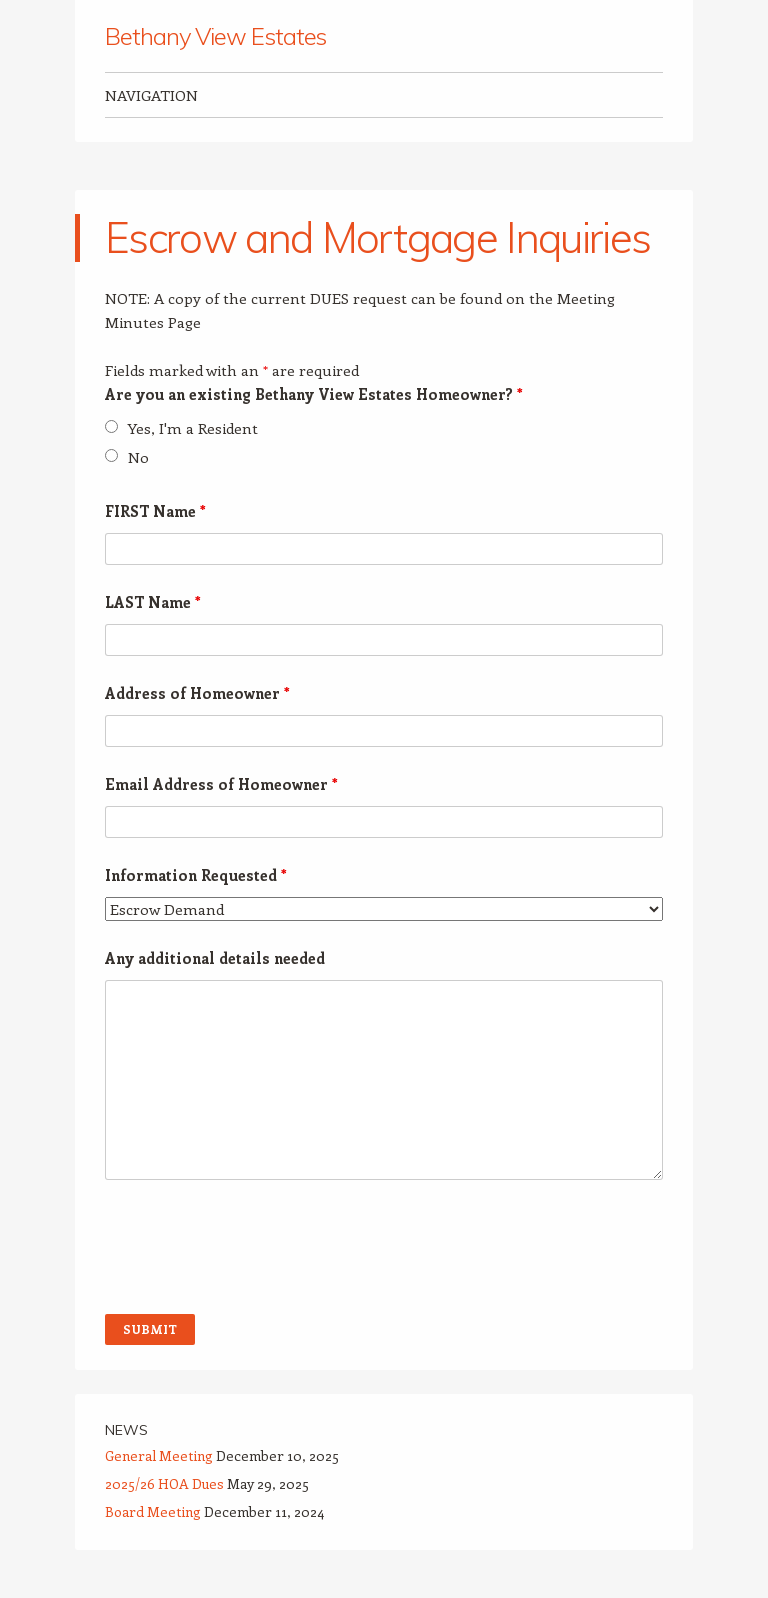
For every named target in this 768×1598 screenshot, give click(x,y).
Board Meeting (153, 1511)
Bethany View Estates (215, 36)
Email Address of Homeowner (221, 784)
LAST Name (153, 602)
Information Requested (196, 875)
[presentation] (257, 1250)
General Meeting (159, 1455)
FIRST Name (155, 511)
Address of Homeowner (197, 693)
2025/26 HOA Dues (164, 1483)
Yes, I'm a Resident (193, 428)
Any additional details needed (215, 958)
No (138, 457)
